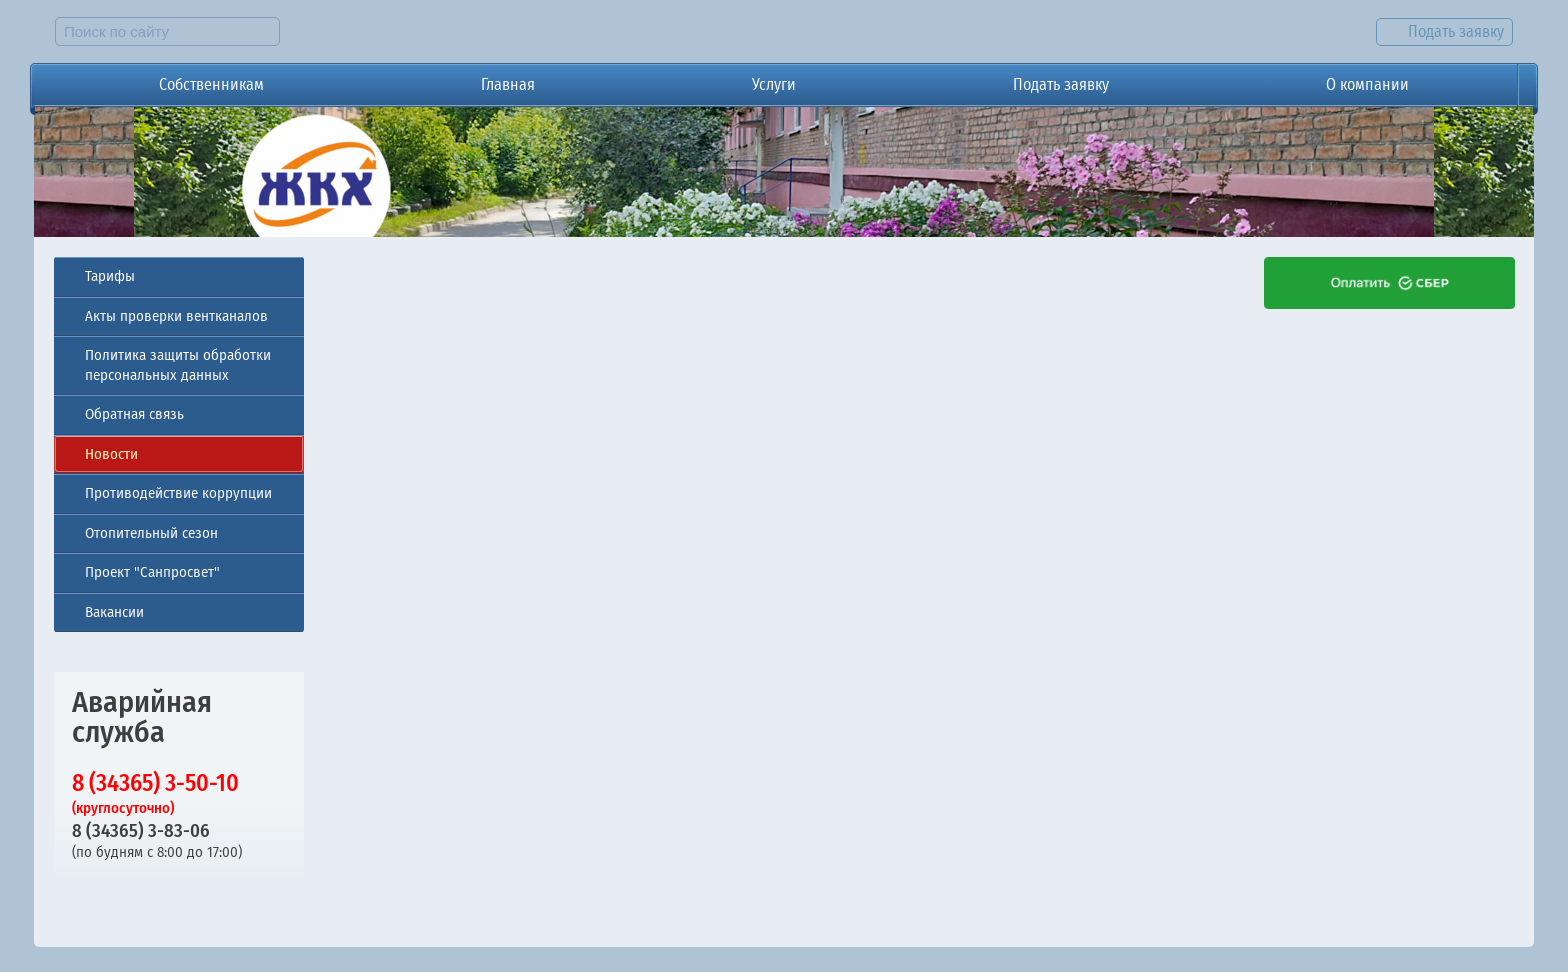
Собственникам (211, 84)
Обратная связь (134, 414)
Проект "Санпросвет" (152, 572)
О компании (1367, 84)
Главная (508, 84)
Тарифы (110, 276)
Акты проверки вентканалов (176, 316)
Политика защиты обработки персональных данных (178, 365)
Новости (111, 454)
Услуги (774, 84)
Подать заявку (1061, 84)
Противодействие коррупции (178, 493)
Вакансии (114, 612)
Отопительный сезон (151, 533)
